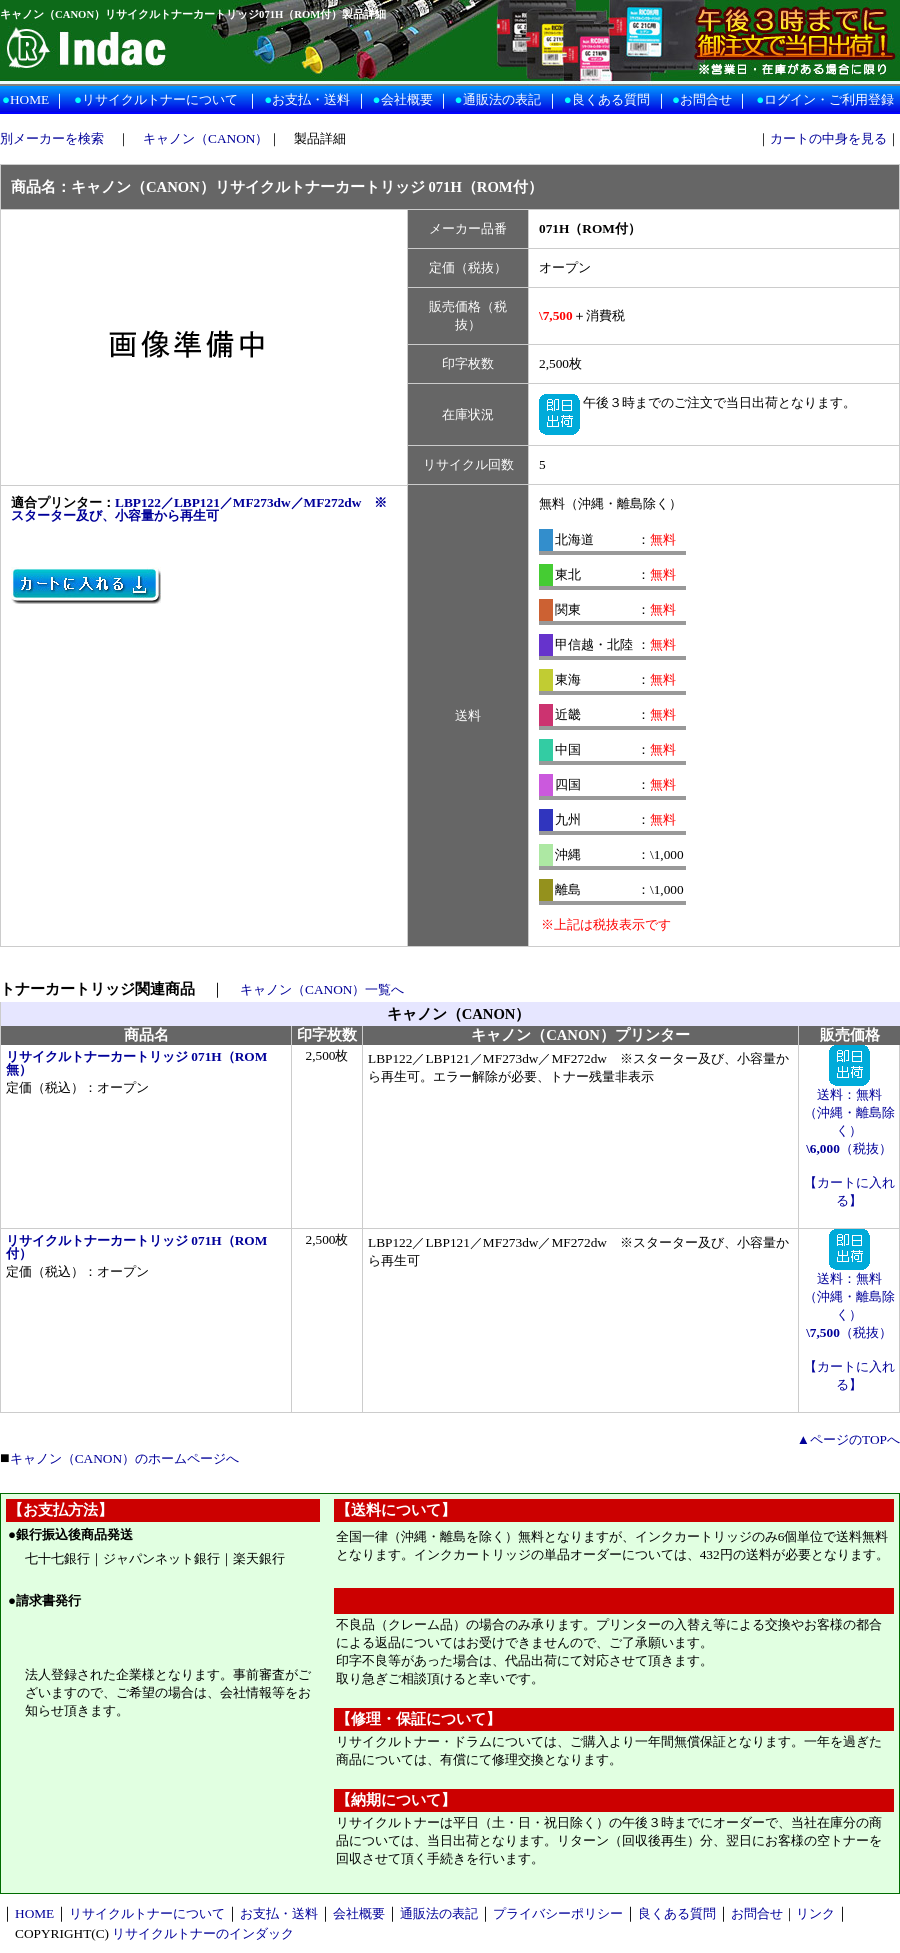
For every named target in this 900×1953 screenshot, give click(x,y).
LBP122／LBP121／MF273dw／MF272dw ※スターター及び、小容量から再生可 (199, 509)
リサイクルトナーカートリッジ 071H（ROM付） (136, 1247)
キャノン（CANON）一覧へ (322, 989)
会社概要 (407, 99)
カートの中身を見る (828, 138)
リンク (815, 1913)
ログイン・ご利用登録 (829, 99)
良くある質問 (611, 99)
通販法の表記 (502, 99)
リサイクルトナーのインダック (203, 1933)
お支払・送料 (311, 99)
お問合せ (706, 99)
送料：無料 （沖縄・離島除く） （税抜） (849, 1115)
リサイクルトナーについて (160, 99)
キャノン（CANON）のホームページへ (124, 1458)
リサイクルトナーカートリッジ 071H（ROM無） (136, 1063)
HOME (29, 99)
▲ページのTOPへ (848, 1439)
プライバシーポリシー (558, 1913)
